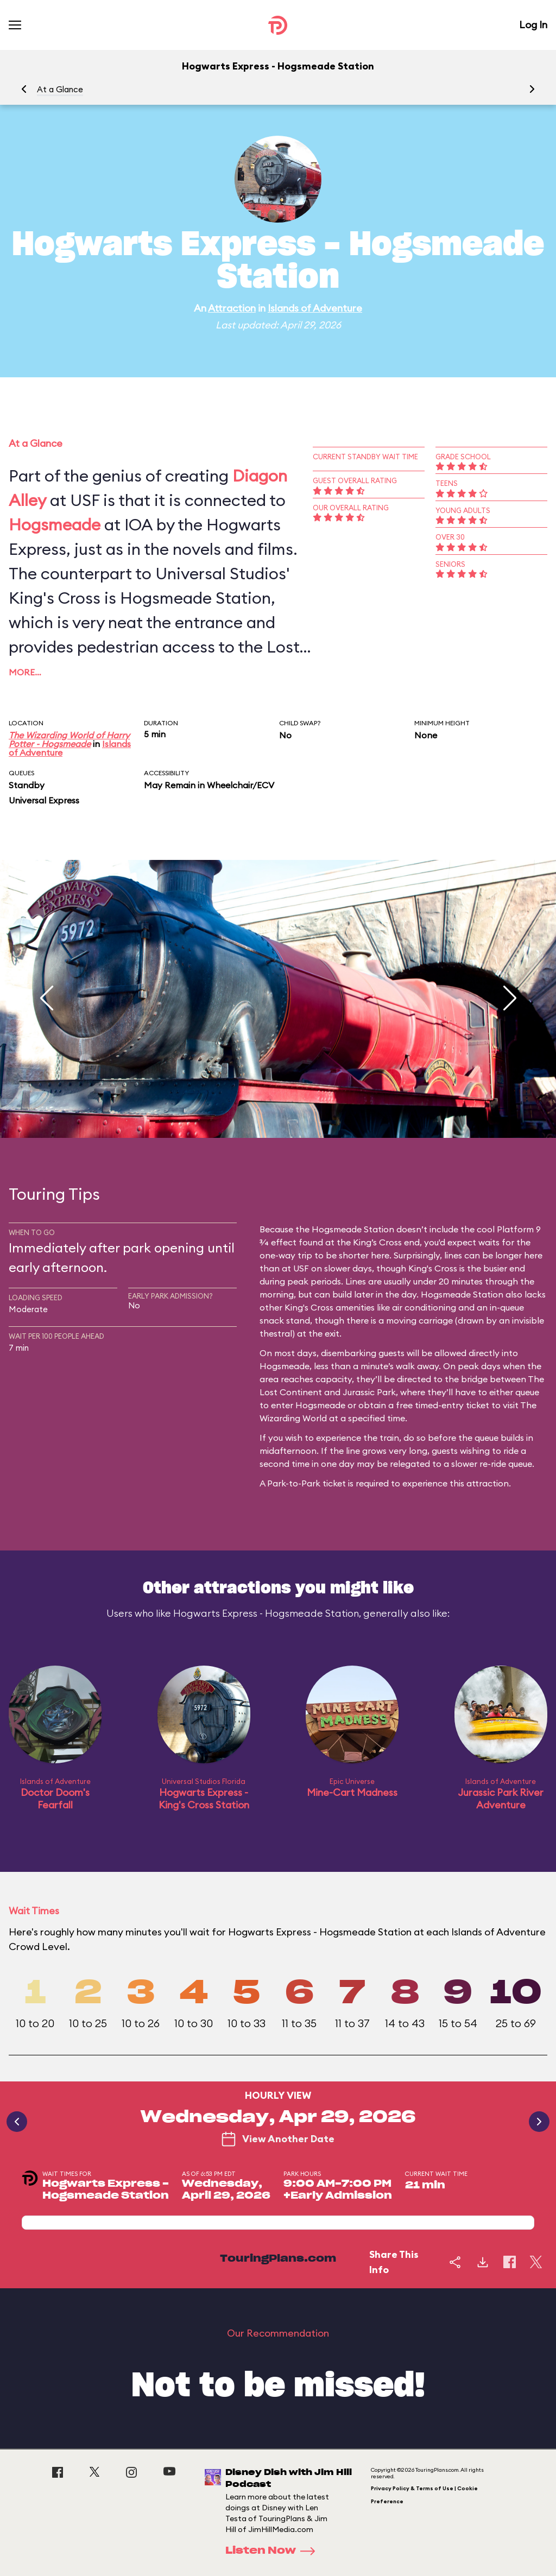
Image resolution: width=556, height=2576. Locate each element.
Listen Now (273, 2551)
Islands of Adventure (315, 308)
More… (25, 672)
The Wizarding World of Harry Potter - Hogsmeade (69, 739)
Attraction (232, 308)
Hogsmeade (54, 524)
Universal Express (44, 800)
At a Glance (60, 89)
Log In (533, 24)
